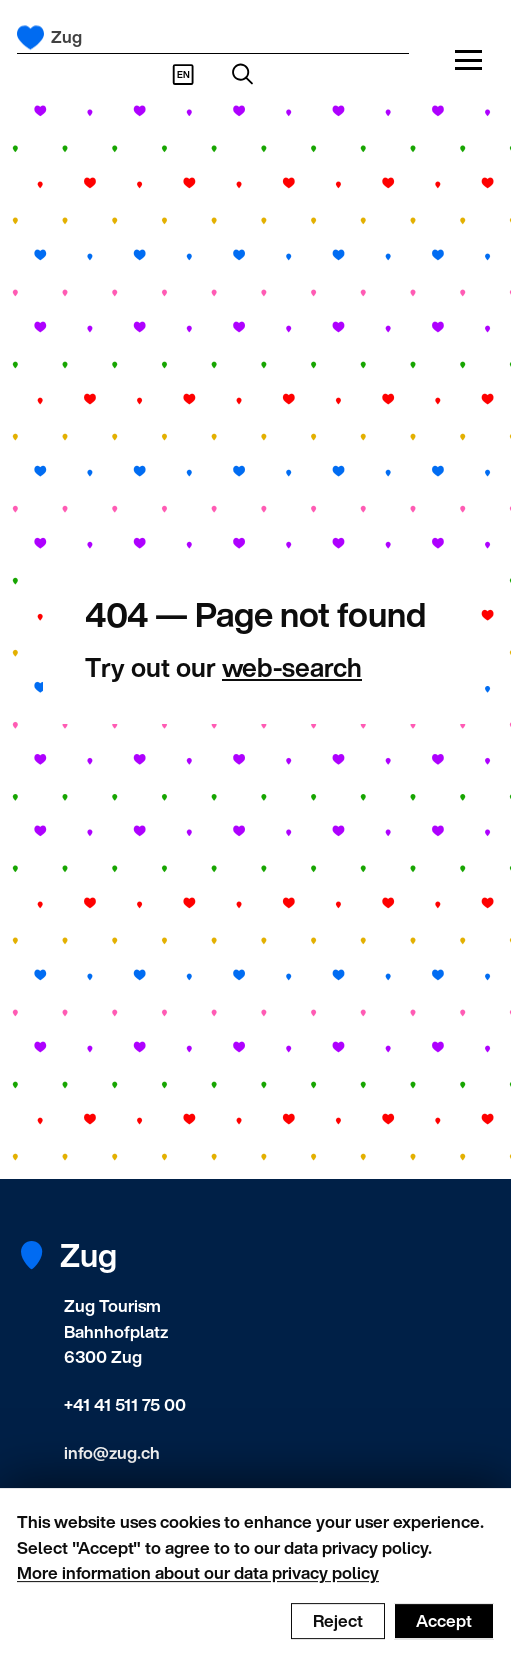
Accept (444, 1627)
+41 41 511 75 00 (125, 1404)
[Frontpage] (30, 37)
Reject (338, 1627)
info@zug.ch (112, 1452)
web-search (292, 667)
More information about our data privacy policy (198, 1579)
